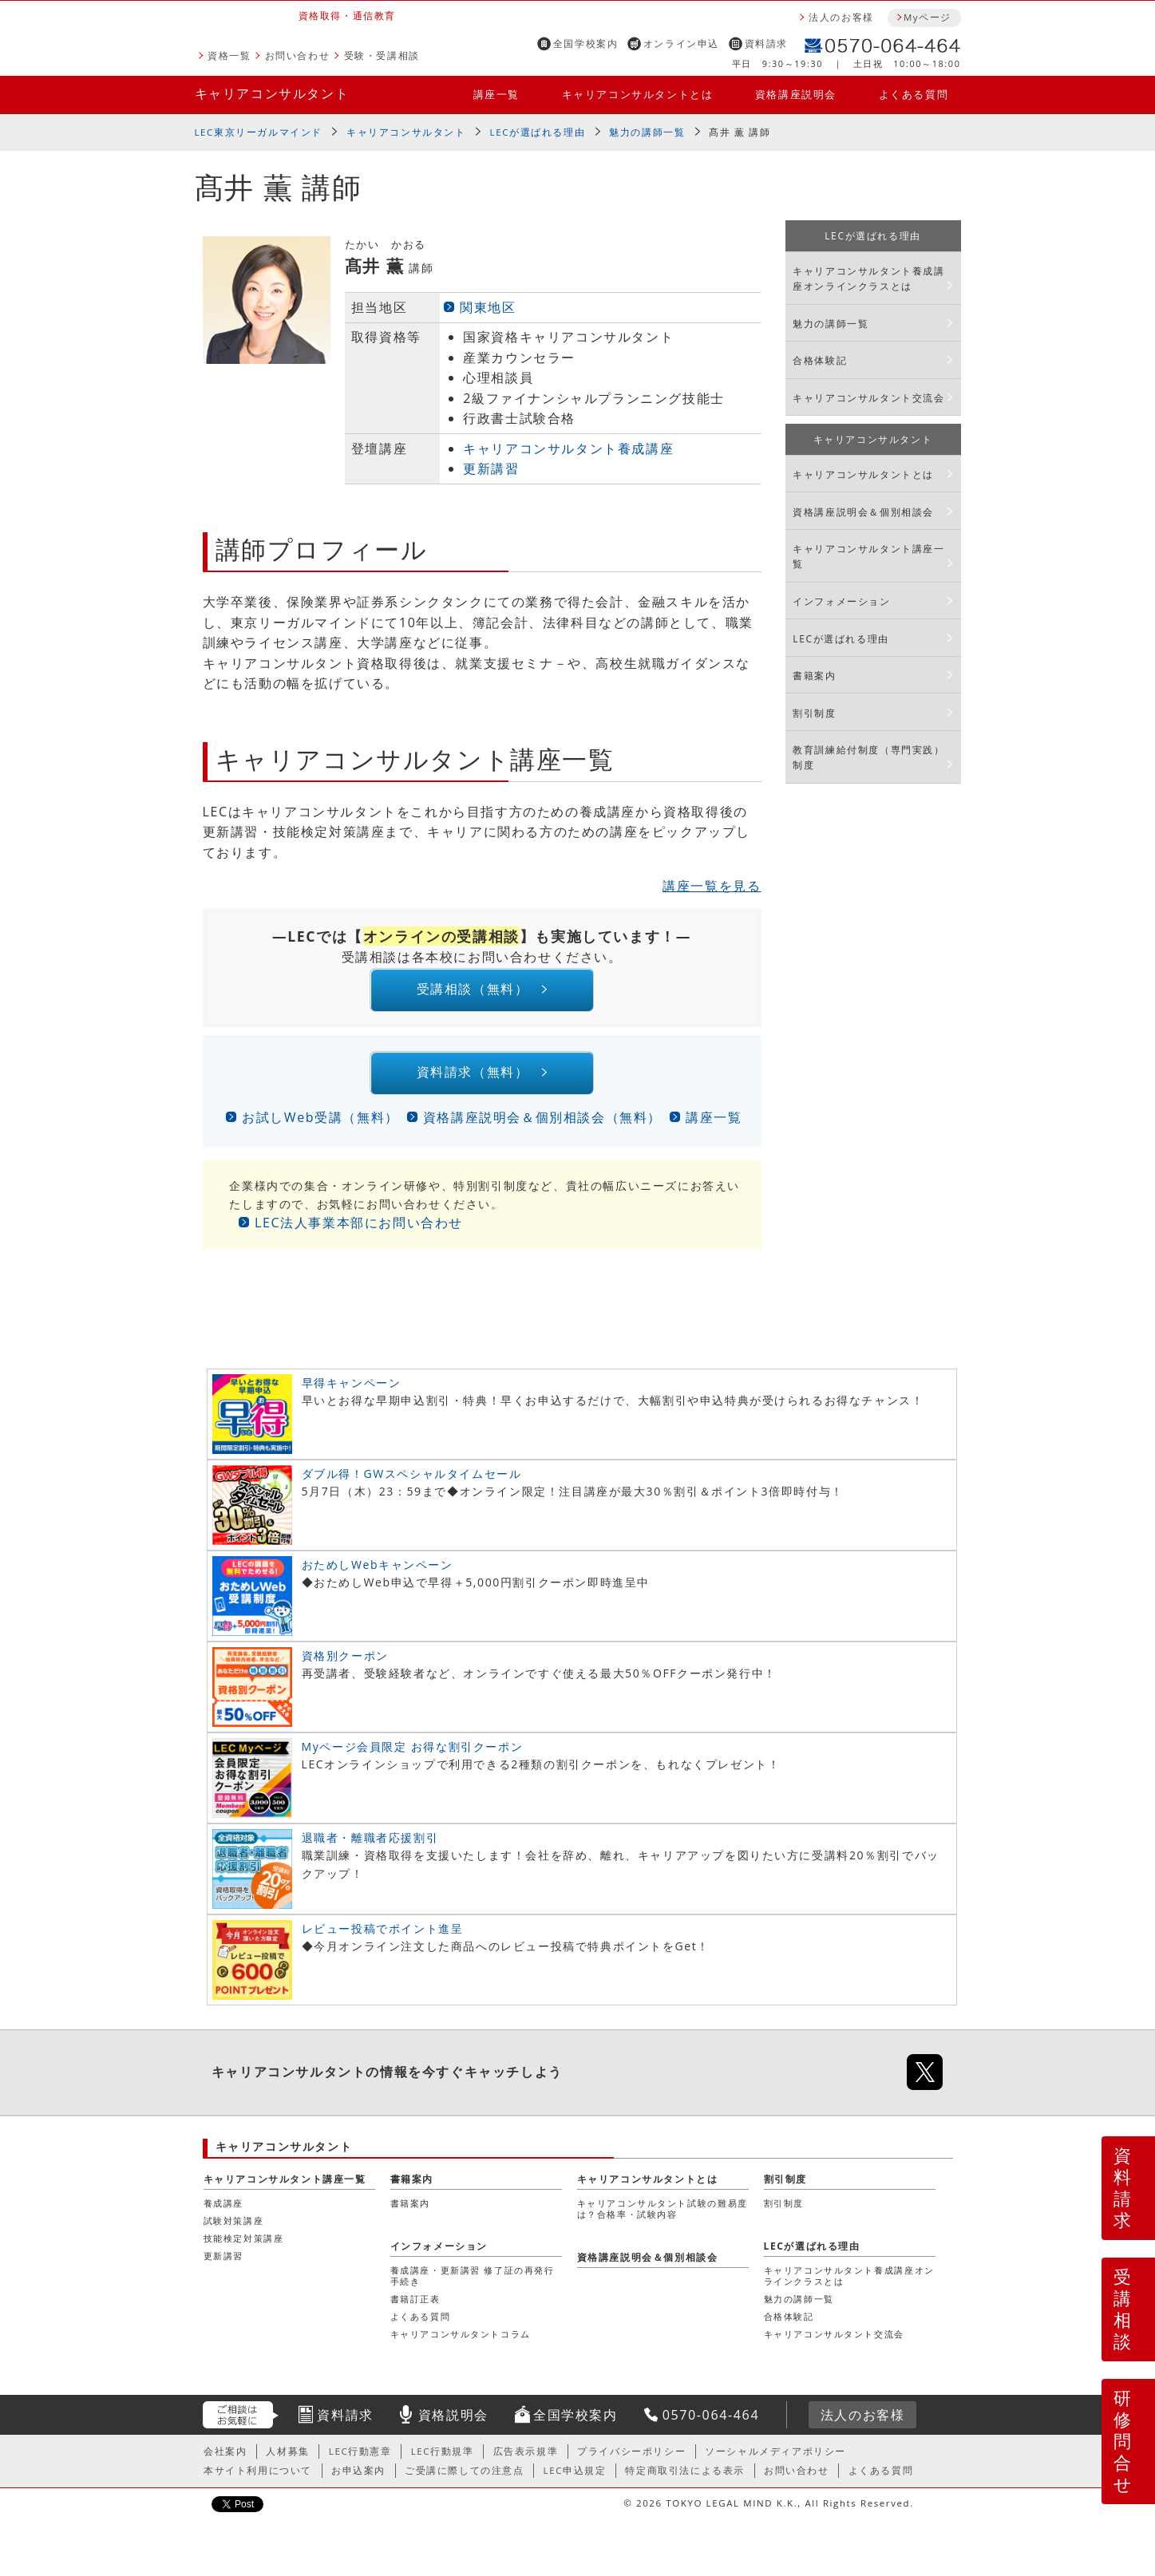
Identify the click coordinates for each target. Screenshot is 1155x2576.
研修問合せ (1123, 2440)
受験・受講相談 (382, 55)
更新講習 (491, 468)
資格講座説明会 (796, 94)
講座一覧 (496, 94)
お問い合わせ (297, 55)
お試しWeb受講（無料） (320, 1126)
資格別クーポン (345, 1664)
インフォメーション (841, 601)
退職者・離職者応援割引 (370, 1846)
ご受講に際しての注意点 (464, 2479)
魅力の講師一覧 (647, 132)
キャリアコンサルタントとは (638, 94)
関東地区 (488, 307)
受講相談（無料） (472, 992)
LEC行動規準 (442, 2459)
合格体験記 (820, 360)
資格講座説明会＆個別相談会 (863, 512)
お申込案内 (358, 2479)
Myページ (927, 17)
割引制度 (814, 713)
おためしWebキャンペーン (377, 1573)
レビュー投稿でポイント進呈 (383, 1937)
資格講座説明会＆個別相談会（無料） (542, 1126)
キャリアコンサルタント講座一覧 (868, 556)
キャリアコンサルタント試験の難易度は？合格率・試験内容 (662, 2217)
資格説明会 (453, 2423)
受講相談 (1123, 2308)
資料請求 (766, 43)
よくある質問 (914, 94)
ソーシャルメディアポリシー (775, 2459)
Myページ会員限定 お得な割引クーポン (413, 1755)
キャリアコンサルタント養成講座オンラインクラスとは (868, 278)
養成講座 (223, 2212)
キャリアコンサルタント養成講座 (568, 448)
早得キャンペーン (351, 1391)
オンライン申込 (681, 43)
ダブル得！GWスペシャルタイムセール (412, 1482)
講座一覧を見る (712, 886)
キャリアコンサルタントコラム (460, 2343)
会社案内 (225, 2459)
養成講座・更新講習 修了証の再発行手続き (472, 2284)
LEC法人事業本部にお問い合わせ (359, 1230)
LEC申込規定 (575, 2479)
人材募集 (287, 2459)
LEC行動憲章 (360, 2459)
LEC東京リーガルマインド (258, 132)
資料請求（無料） (472, 1078)
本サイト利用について (258, 2479)
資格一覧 (229, 55)
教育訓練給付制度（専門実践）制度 (868, 757)
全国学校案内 (586, 43)
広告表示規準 (526, 2459)
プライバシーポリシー (631, 2459)
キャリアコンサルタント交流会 (868, 398)
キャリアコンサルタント (272, 93)
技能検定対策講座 (244, 2247)
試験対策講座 (234, 2229)
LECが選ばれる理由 (538, 132)
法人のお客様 (841, 17)
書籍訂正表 (415, 2307)
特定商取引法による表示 (685, 2479)
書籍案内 (814, 675)
